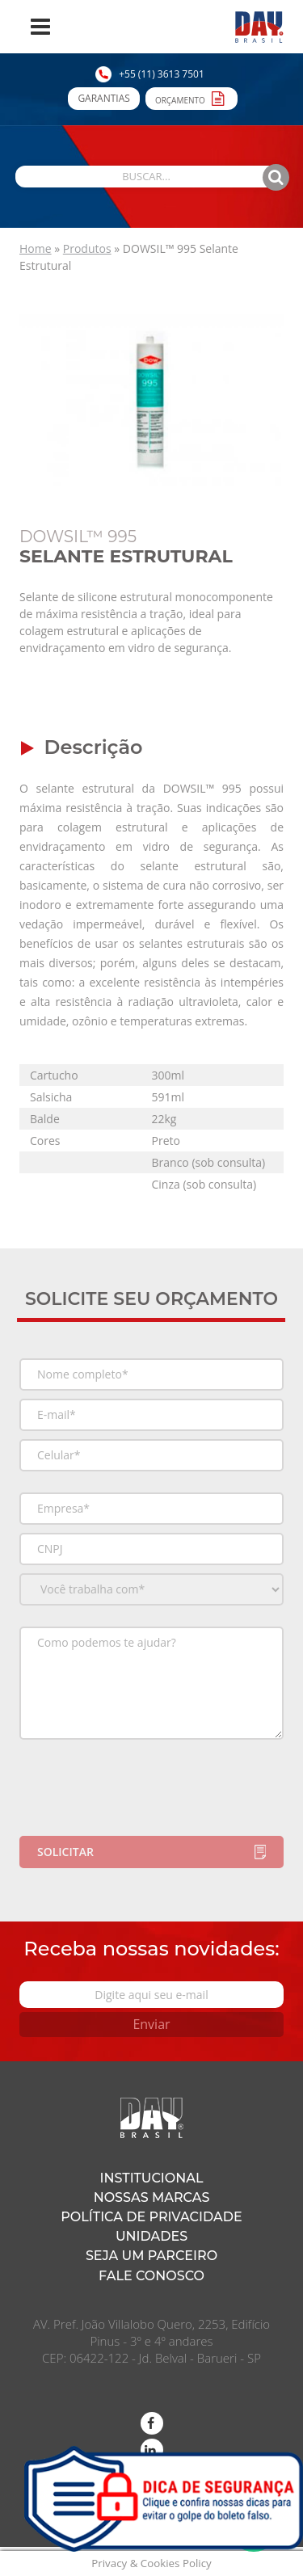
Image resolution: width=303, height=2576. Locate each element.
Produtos (87, 248)
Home (35, 248)
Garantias (103, 98)
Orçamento (191, 97)
